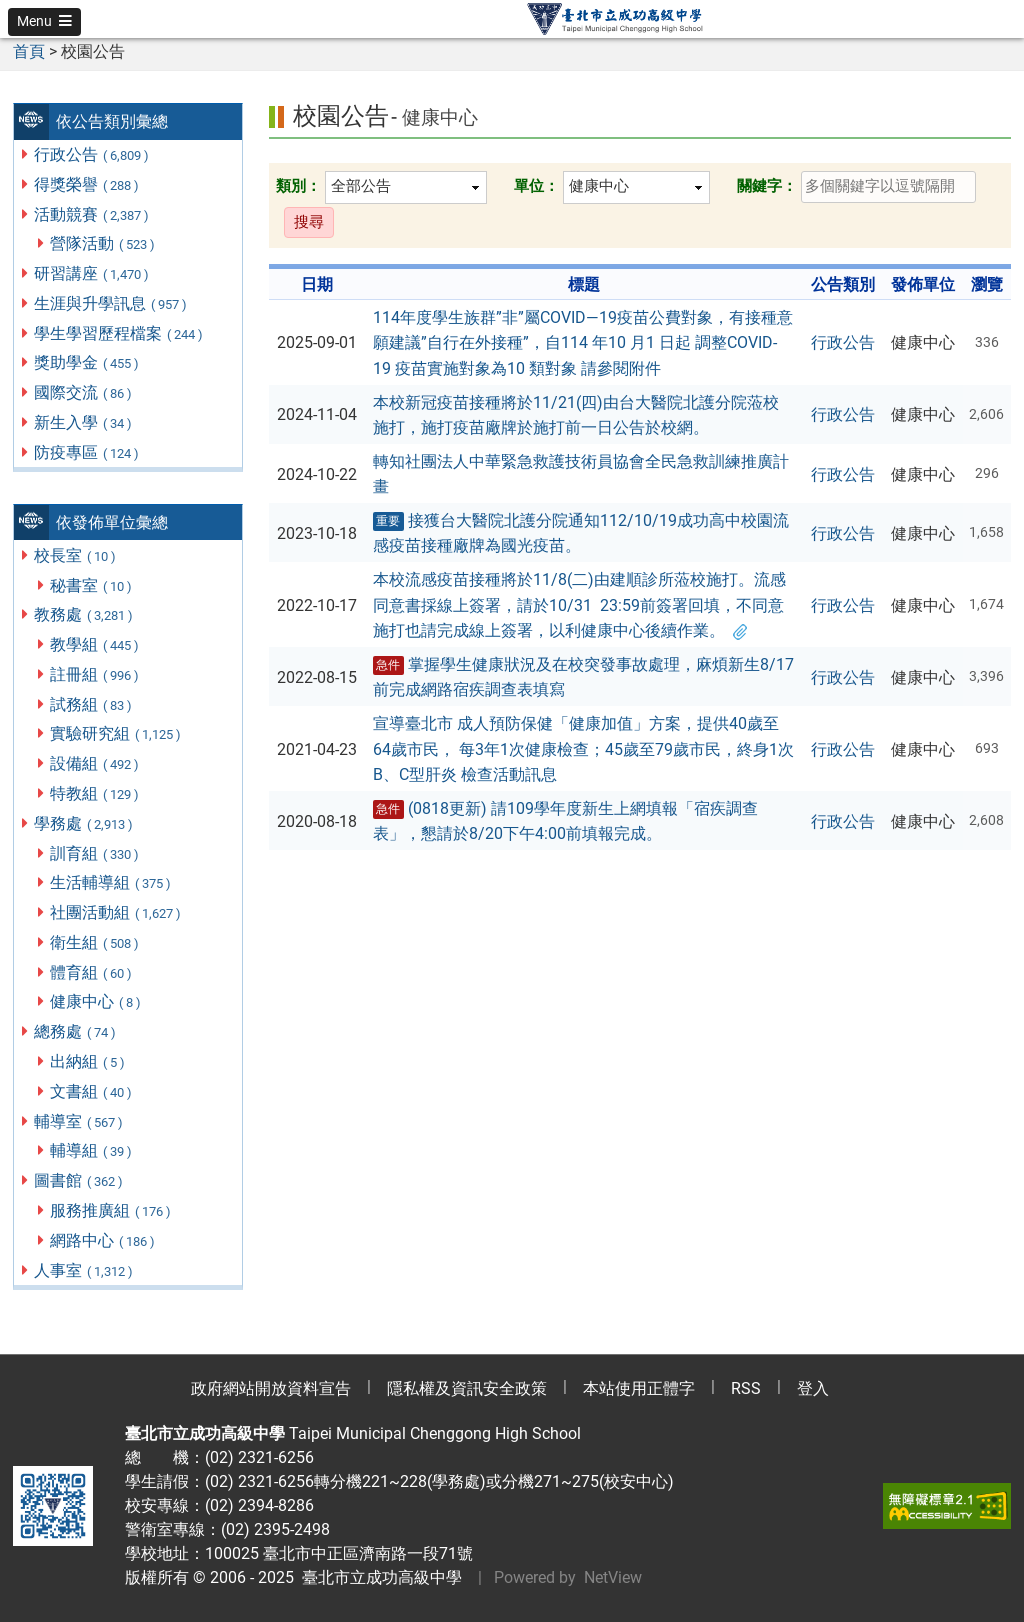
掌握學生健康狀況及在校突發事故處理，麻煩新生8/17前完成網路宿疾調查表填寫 (583, 677)
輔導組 (92, 1150)
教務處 (84, 614)
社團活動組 (116, 912)
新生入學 (84, 422)
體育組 (92, 972)
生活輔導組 (111, 882)
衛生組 (95, 942)
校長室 (76, 555)
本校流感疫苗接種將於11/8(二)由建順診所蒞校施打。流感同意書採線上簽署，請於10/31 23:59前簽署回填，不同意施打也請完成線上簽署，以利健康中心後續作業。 (579, 605)
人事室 (84, 1270)
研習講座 (92, 273)
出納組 (88, 1061)
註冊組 (95, 674)
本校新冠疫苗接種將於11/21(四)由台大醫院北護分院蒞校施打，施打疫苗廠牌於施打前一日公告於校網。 (576, 415)
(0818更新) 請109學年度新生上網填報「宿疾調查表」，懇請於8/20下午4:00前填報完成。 (565, 821)
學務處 (84, 823)
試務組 (92, 704)
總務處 (76, 1031)
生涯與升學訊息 (111, 303)
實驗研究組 (116, 733)
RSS (746, 1388)
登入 (813, 1388)
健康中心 (96, 1001)
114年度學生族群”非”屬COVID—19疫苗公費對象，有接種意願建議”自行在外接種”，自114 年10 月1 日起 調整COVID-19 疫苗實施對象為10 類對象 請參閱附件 (583, 343)
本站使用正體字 (639, 1388)
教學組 (95, 644)
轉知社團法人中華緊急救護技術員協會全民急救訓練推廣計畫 (581, 474)
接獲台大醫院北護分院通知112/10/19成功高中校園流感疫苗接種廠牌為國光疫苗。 (581, 533)
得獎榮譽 (87, 184)
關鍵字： (767, 186)
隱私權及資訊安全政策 (467, 1388)
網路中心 (103, 1240)
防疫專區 (87, 452)
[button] (44, 22)
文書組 (92, 1091)
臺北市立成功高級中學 (378, 1577)
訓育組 (95, 853)
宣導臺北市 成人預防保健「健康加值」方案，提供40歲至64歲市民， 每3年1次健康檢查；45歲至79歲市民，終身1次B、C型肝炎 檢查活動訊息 (583, 749)
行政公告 (92, 154)
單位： (536, 186)
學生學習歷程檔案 (119, 333)
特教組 (95, 793)
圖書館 (79, 1180)
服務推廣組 (111, 1210)
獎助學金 (87, 362)
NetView (613, 1577)
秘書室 (92, 585)
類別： (298, 186)
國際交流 (84, 392)
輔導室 (79, 1121)
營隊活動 (103, 243)
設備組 (95, 763)
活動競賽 (92, 214)
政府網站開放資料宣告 (271, 1388)
